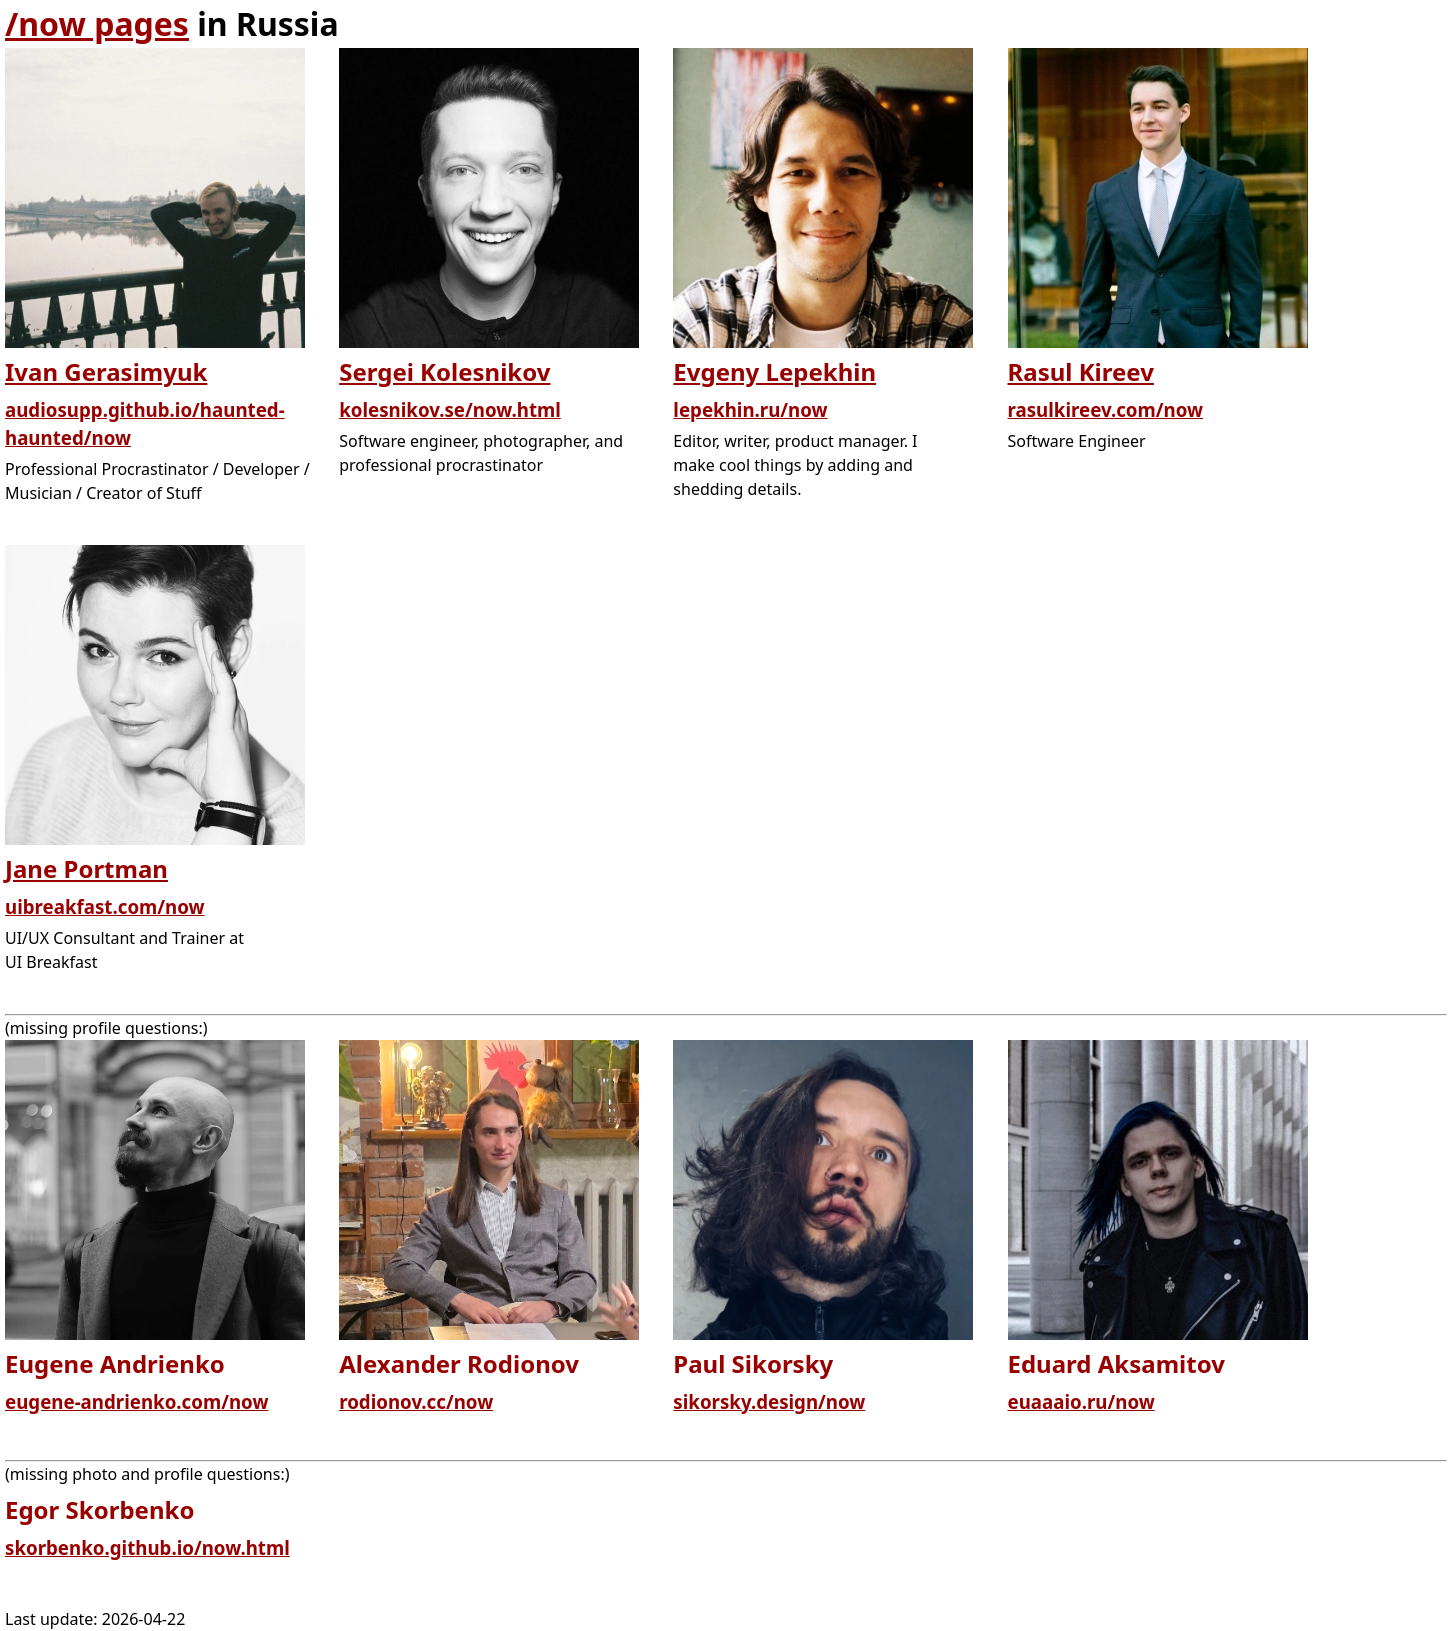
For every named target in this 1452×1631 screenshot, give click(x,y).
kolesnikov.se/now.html (450, 409)
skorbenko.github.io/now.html (147, 1547)
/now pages (97, 23)
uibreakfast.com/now (105, 906)
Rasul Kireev (1081, 371)
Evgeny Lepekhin (774, 371)
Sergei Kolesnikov (444, 371)
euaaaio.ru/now (1081, 1401)
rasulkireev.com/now (1105, 409)
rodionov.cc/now (416, 1401)
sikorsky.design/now (769, 1401)
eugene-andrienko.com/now (136, 1401)
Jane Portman (86, 868)
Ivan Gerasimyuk (106, 371)
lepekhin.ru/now (750, 409)
